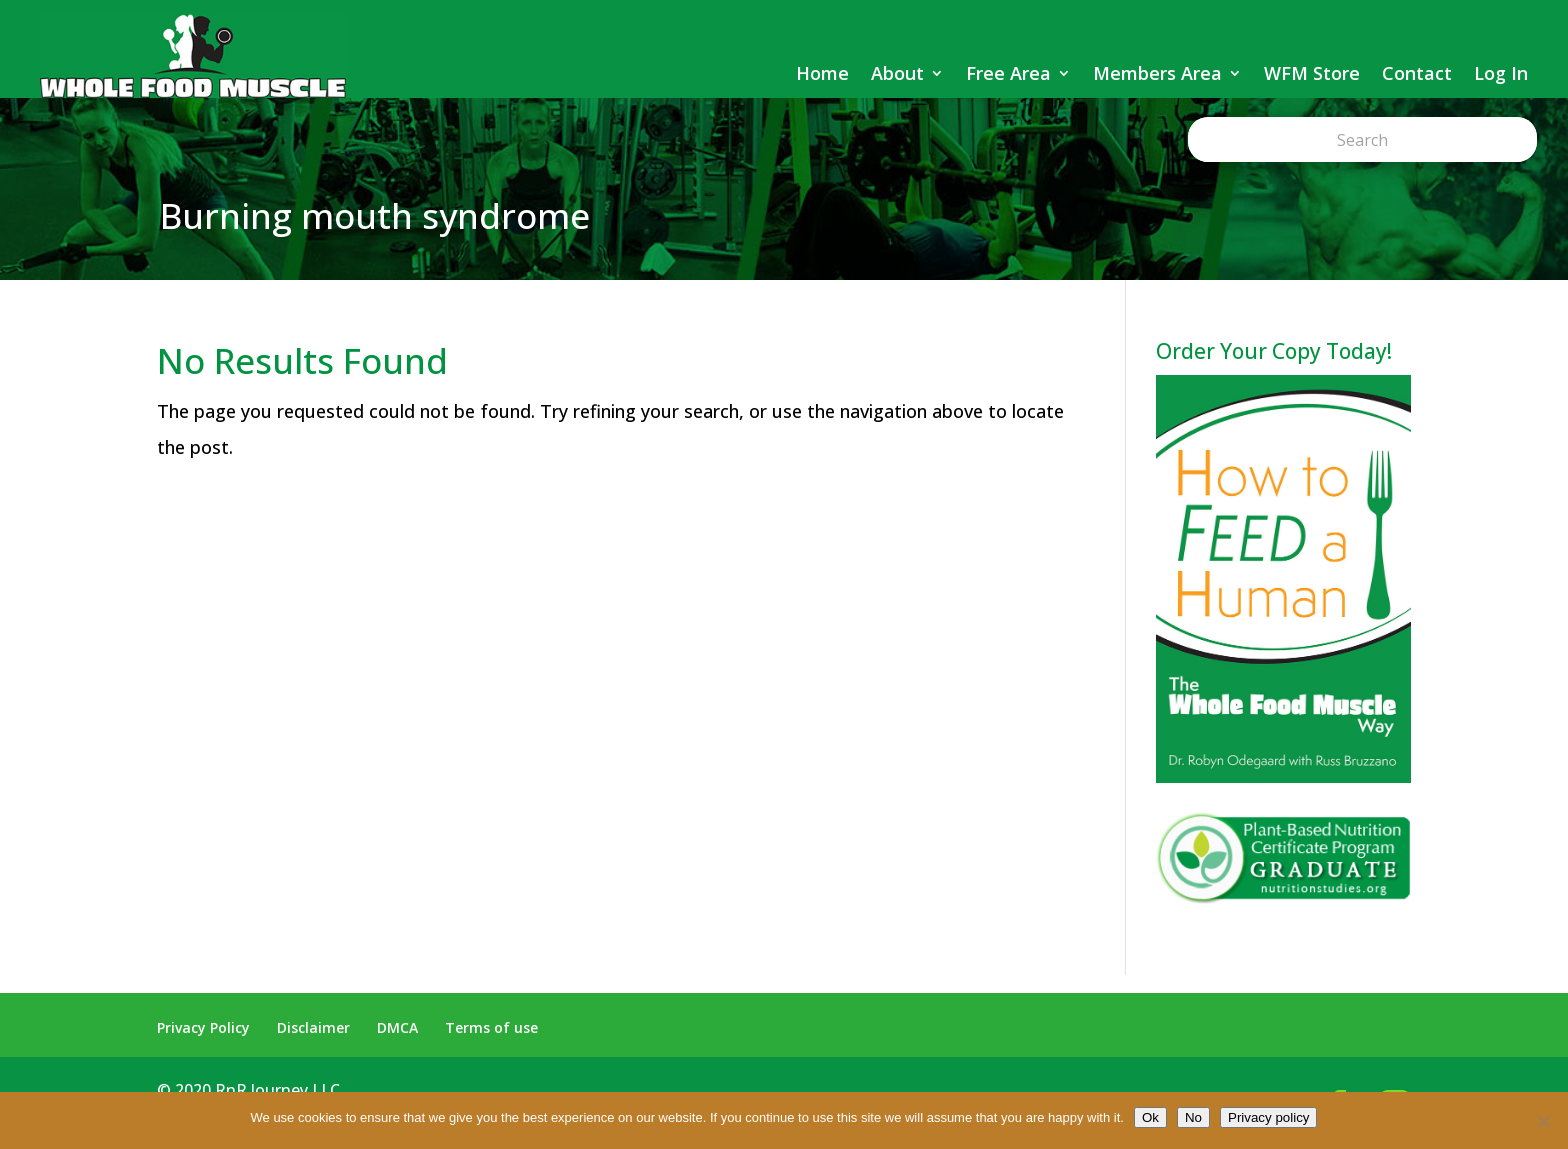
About (897, 73)
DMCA (397, 1027)
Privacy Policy (203, 1027)
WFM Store (1312, 73)
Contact (1417, 73)
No (1193, 1117)
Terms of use (491, 1027)
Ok (1150, 1117)
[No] (1543, 1121)
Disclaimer (313, 1027)
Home (822, 73)
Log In (1501, 73)
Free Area (1008, 73)
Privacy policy (1268, 1117)
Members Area (1157, 73)
